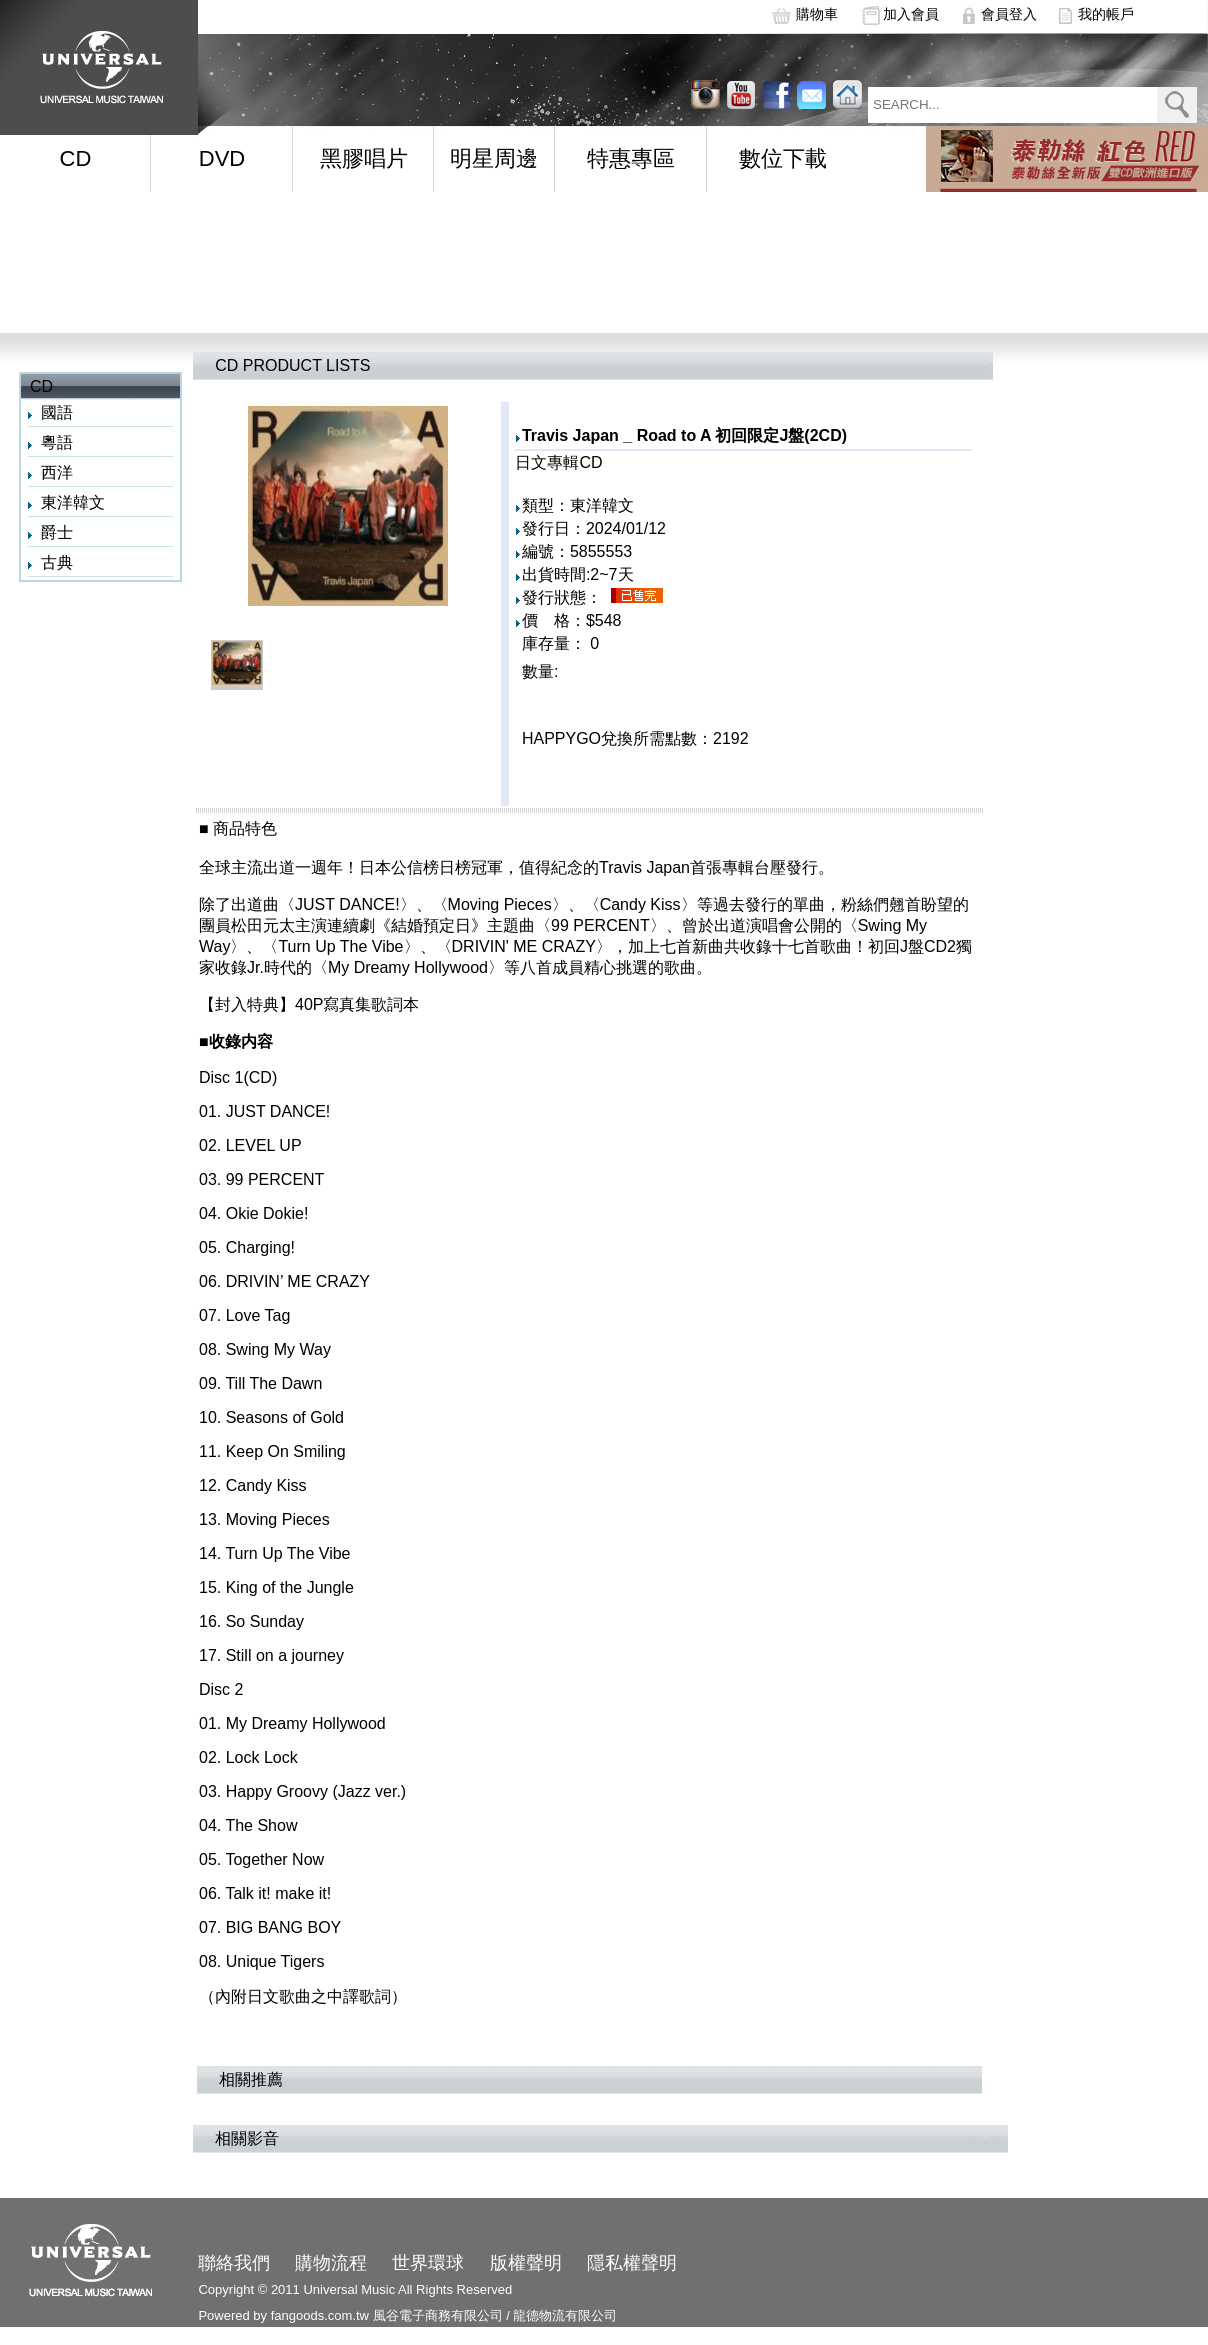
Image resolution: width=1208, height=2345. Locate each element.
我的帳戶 (1106, 14)
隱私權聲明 (632, 2263)
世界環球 (428, 2263)
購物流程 (331, 2263)
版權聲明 (526, 2263)
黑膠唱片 (364, 158)
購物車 (817, 14)
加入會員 (911, 14)
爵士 (57, 532)
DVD (222, 158)
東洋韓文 (73, 502)
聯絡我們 (234, 2263)
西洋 (57, 472)
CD (76, 158)
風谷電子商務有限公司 (438, 2315)
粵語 (57, 442)
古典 (57, 562)
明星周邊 (494, 158)
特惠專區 (631, 158)
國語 (57, 412)
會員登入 (1009, 14)
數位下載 (783, 158)
